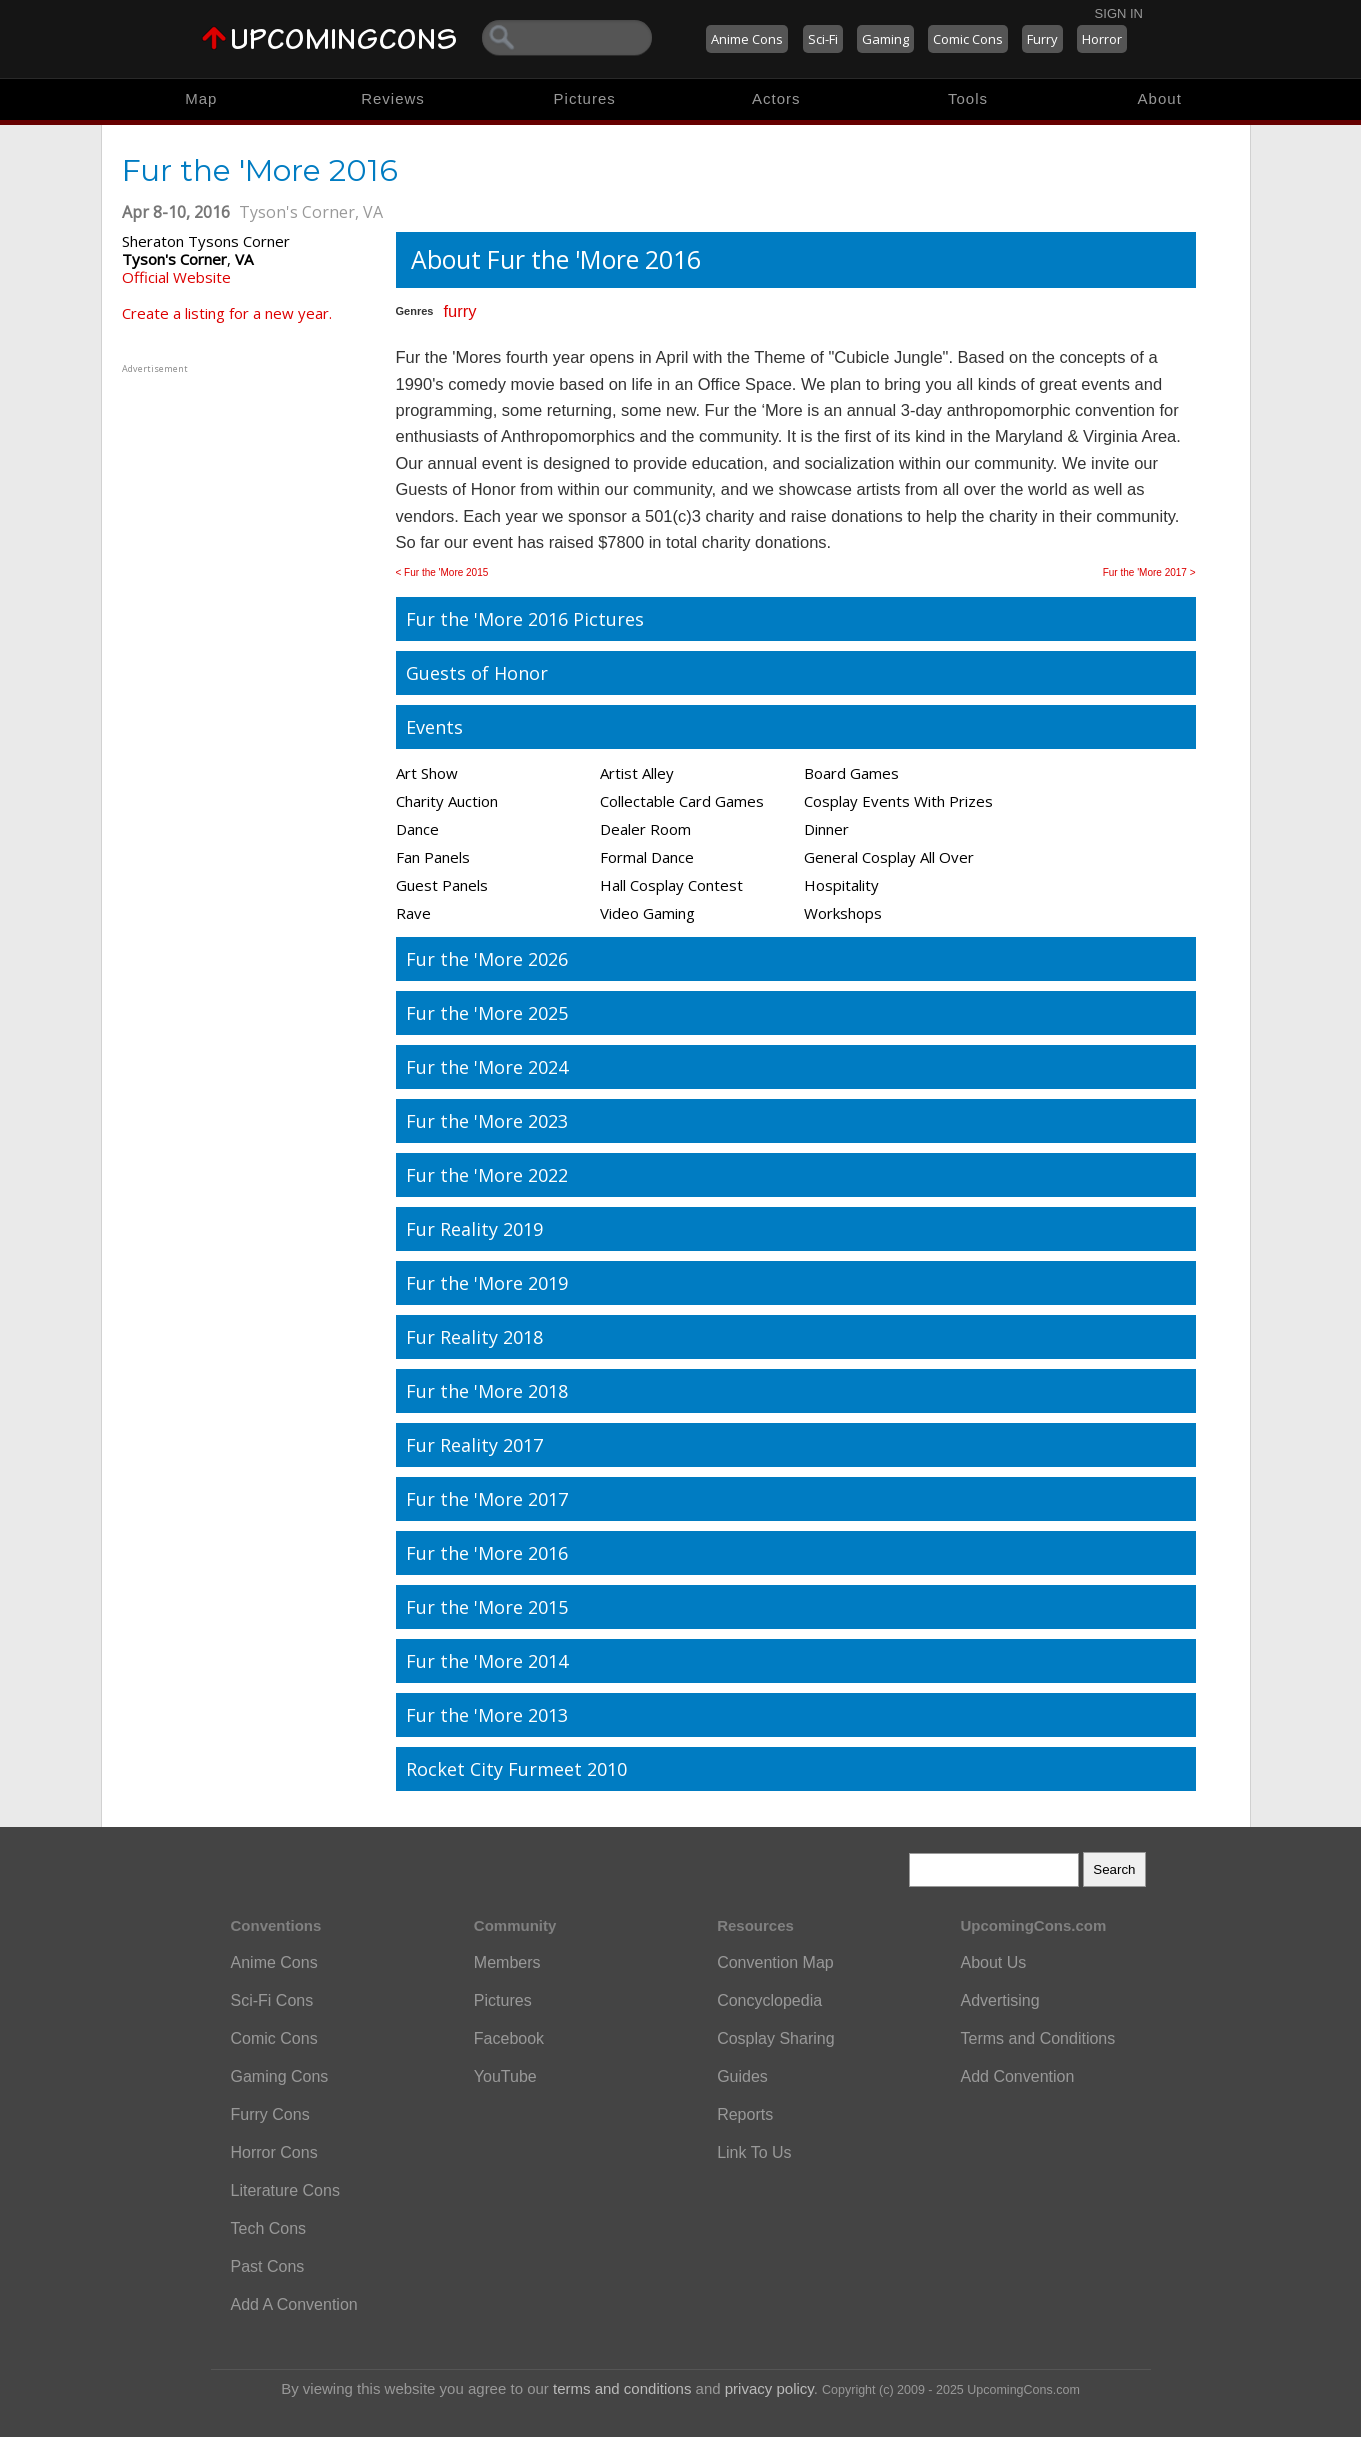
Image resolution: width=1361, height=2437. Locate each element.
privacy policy (769, 2388)
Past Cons (268, 2266)
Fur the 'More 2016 (487, 1553)
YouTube (505, 2076)
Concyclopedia (769, 2000)
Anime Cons (747, 39)
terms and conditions (622, 2388)
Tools (968, 98)
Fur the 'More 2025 (487, 1013)
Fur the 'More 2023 (487, 1121)
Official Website (176, 277)
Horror (1102, 39)
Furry (1042, 39)
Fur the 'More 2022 (487, 1175)
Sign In (1119, 13)
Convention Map (775, 1962)
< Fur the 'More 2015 (442, 572)
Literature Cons (285, 2190)
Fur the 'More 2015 (487, 1607)
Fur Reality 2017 (474, 1445)
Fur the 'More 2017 (487, 1499)
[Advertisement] (247, 503)
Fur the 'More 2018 (487, 1391)
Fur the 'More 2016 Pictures (525, 619)
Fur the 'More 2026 (487, 959)
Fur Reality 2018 (474, 1337)
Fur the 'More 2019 (487, 1283)
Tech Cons (269, 2228)
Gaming (885, 39)
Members (507, 1962)
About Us (993, 1962)
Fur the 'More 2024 (487, 1067)
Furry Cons (270, 2114)
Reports (745, 2114)
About (1160, 98)
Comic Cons (968, 39)
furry (459, 311)
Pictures (585, 98)
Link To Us (754, 2152)
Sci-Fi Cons (272, 2000)
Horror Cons (274, 2152)
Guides (742, 2076)
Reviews (393, 98)
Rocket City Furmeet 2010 (516, 1769)
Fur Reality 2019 (474, 1229)
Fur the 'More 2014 (487, 1661)
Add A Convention (294, 2304)
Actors (776, 98)
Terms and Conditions (1037, 2038)
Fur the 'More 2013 (487, 1715)
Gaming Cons (280, 2076)
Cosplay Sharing (775, 2038)
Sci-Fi (823, 39)
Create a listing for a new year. (227, 313)
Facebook (509, 2038)
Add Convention (1017, 2076)
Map (201, 98)
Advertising (999, 2000)
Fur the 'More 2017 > (1149, 572)
